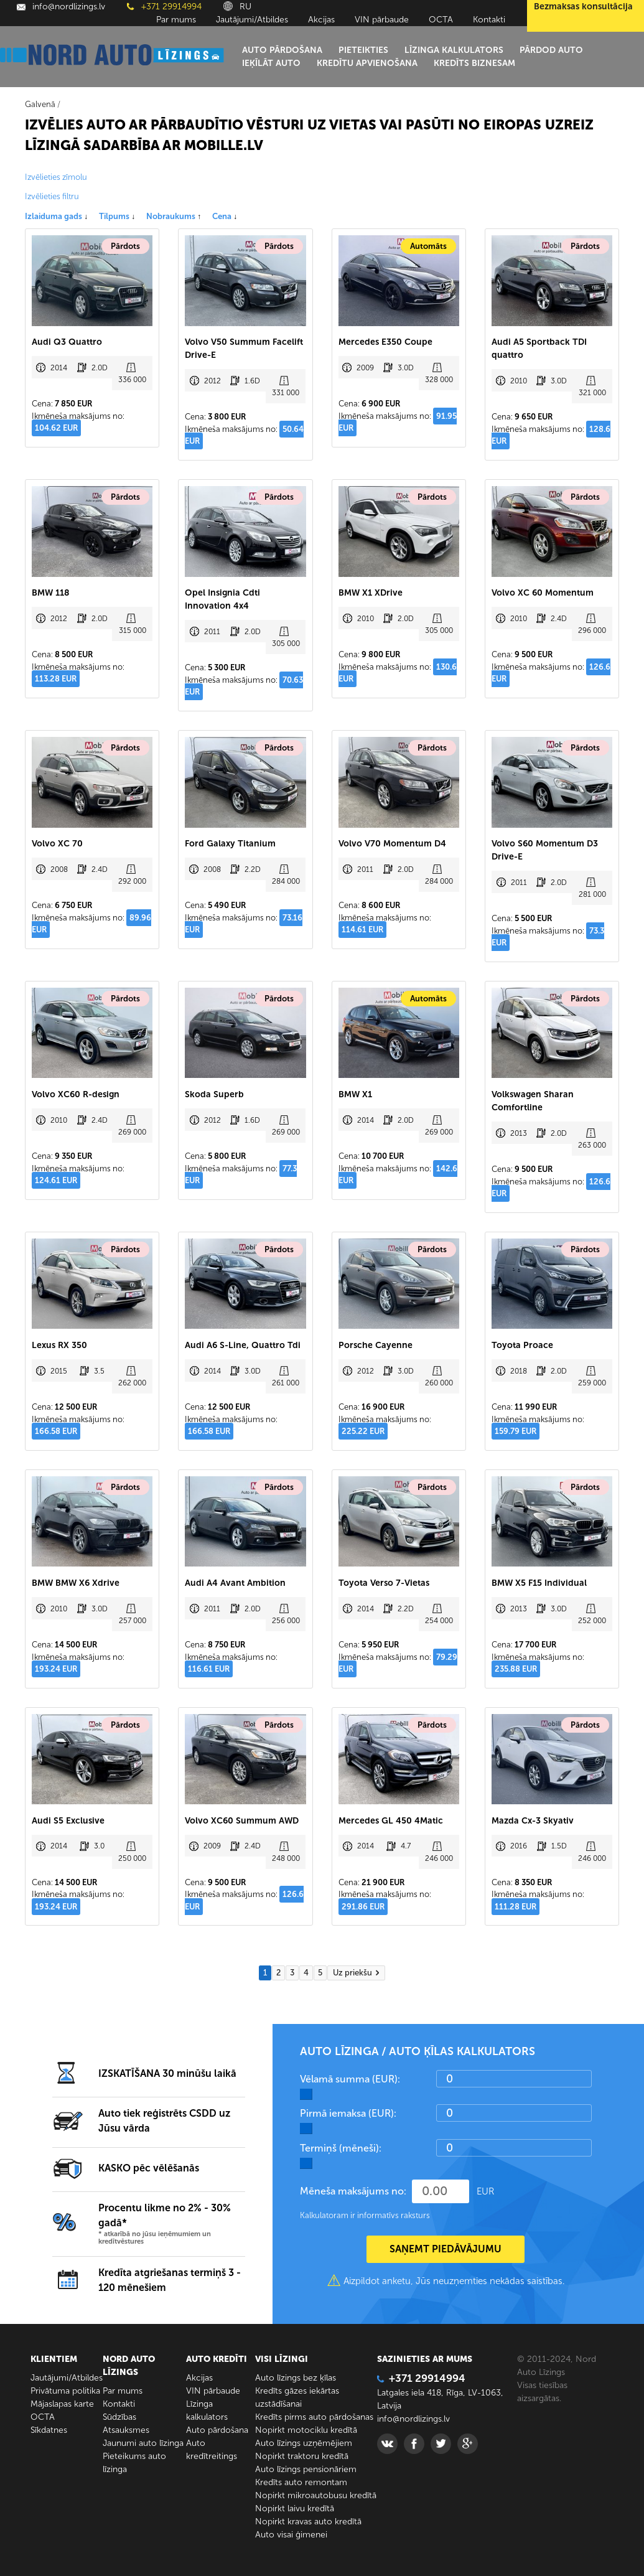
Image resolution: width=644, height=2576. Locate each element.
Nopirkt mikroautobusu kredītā (315, 2495)
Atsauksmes (126, 2430)
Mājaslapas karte (62, 2404)
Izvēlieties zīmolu (56, 177)
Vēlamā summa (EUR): (350, 2079)
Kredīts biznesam (474, 63)
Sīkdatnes (48, 2430)
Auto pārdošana (282, 50)
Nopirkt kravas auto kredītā (308, 2521)
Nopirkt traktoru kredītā (301, 2456)
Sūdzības (119, 2417)
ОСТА (441, 19)
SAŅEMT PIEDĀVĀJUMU (446, 2249)
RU (237, 6)
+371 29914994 (164, 6)
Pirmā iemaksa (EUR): (348, 2113)
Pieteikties (363, 50)
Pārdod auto (551, 50)
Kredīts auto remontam (301, 2482)
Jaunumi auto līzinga (143, 2443)
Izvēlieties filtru (52, 196)
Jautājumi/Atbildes (252, 19)
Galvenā (40, 104)
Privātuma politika (65, 2391)
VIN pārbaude (382, 19)
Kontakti (489, 19)
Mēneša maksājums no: (353, 2191)
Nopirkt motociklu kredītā (306, 2430)
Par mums (176, 19)
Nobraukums (173, 216)
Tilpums (117, 216)
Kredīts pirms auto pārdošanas (314, 2417)
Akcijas (321, 19)
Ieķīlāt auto (271, 63)
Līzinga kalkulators (453, 50)
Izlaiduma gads (56, 216)
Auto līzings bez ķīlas (295, 2377)
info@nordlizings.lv (61, 6)
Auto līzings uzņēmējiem (303, 2443)
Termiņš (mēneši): (340, 2148)
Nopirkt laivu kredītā (294, 2508)
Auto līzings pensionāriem (306, 2469)
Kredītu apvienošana (367, 63)
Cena (224, 216)
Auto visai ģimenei (291, 2534)
